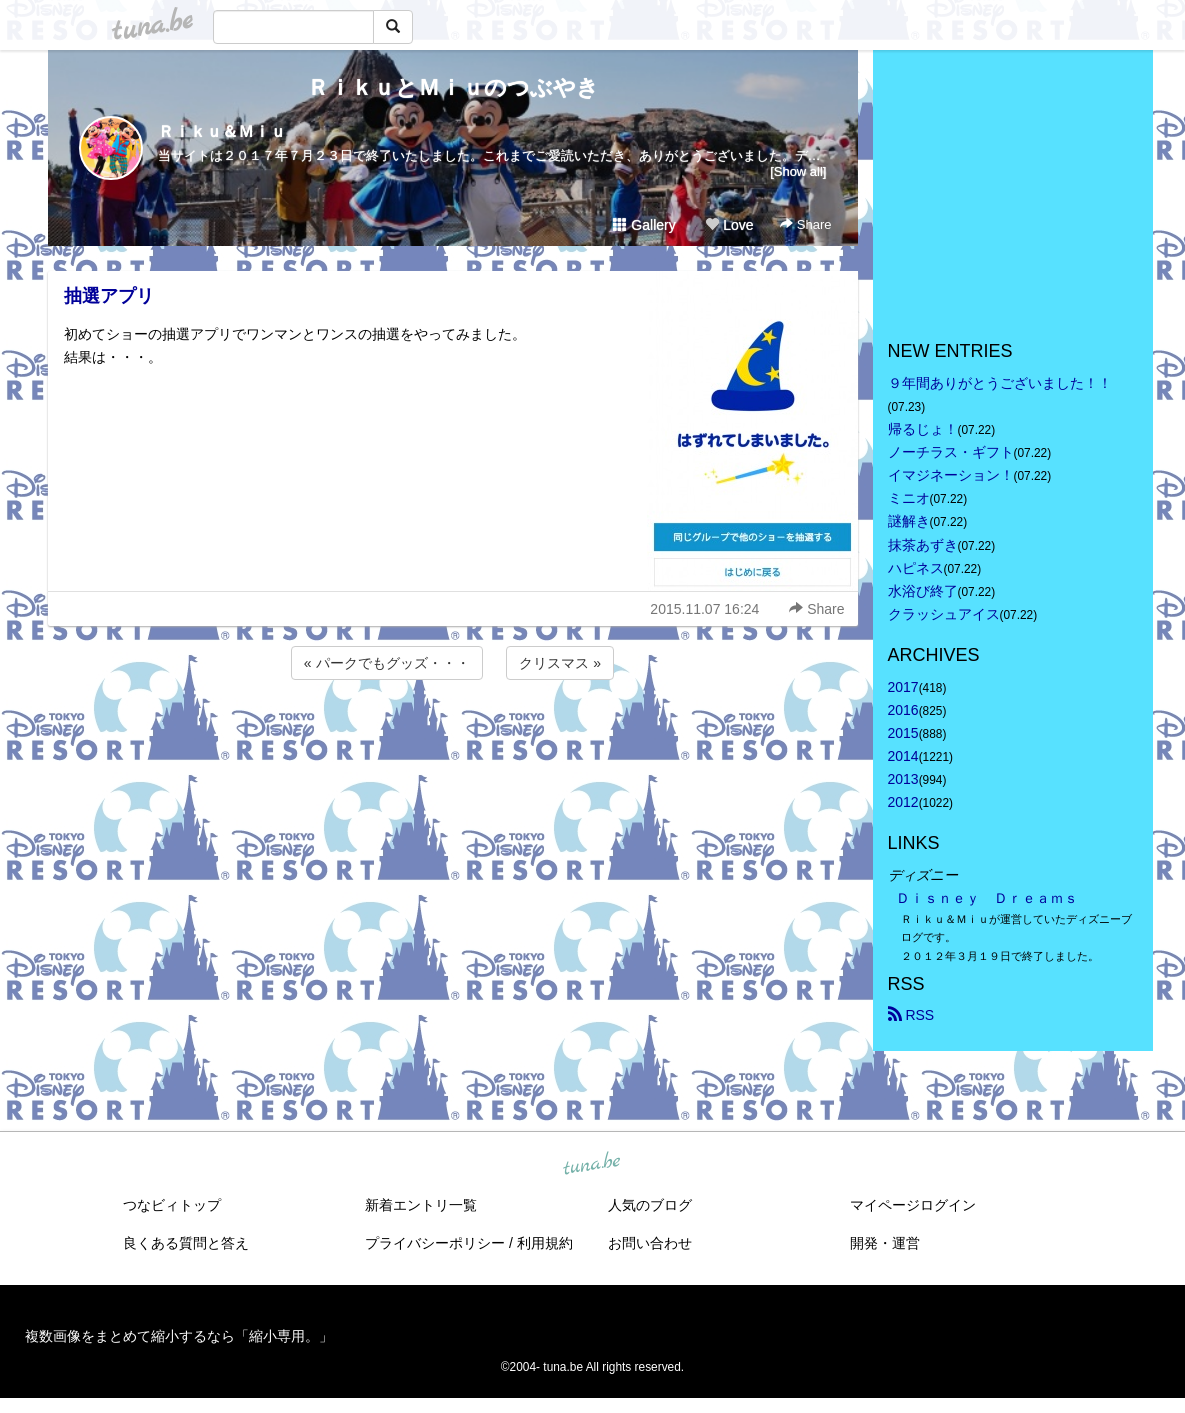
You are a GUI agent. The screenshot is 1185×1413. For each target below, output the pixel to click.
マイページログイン (913, 1205)
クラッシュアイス (944, 614)
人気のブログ (650, 1205)
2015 (903, 733)
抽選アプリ (109, 296)
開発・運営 (885, 1243)
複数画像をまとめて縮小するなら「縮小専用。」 (179, 1336)
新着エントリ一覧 (421, 1205)
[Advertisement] (453, 738)
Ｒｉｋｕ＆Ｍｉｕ (222, 131)
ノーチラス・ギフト (951, 452)
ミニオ (909, 498)
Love (729, 225)
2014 (903, 756)
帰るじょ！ (923, 429)
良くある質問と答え (186, 1243)
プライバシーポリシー (435, 1243)
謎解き (909, 521)
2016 (903, 710)
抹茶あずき (923, 545)
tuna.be (592, 1164)
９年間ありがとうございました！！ (1000, 383)
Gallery (644, 225)
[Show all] (798, 171)
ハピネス (916, 568)
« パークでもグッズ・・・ (387, 663)
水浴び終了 (923, 591)
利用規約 (545, 1243)
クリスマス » (560, 663)
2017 (903, 687)
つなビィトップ (172, 1205)
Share (805, 224)
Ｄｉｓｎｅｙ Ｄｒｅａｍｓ (987, 898)
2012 (903, 802)
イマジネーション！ (951, 475)
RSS (911, 1015)
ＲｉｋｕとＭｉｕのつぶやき (453, 87)
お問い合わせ (650, 1243)
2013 (903, 779)
